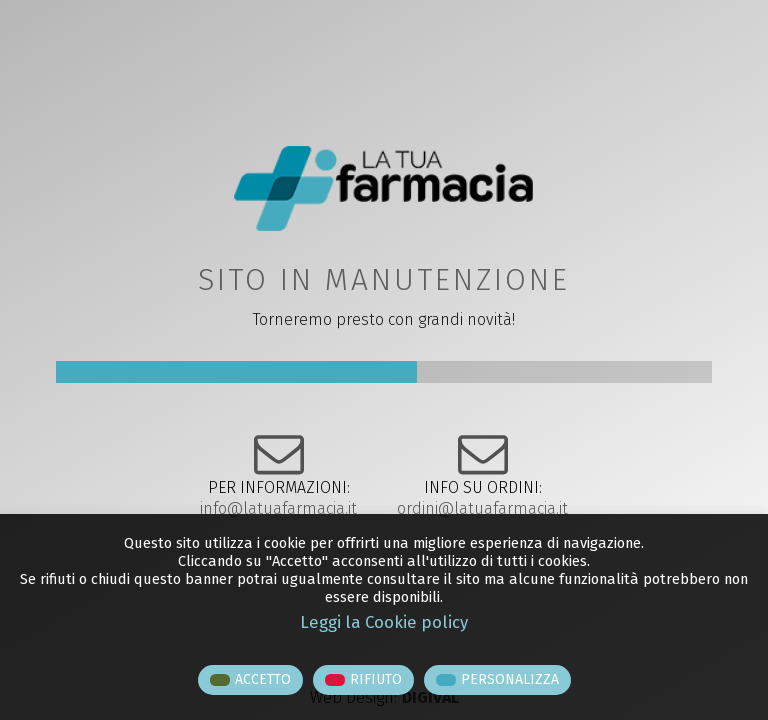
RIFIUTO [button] (376, 679)
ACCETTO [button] (263, 679)
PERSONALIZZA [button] (510, 679)
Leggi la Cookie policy (384, 622)
